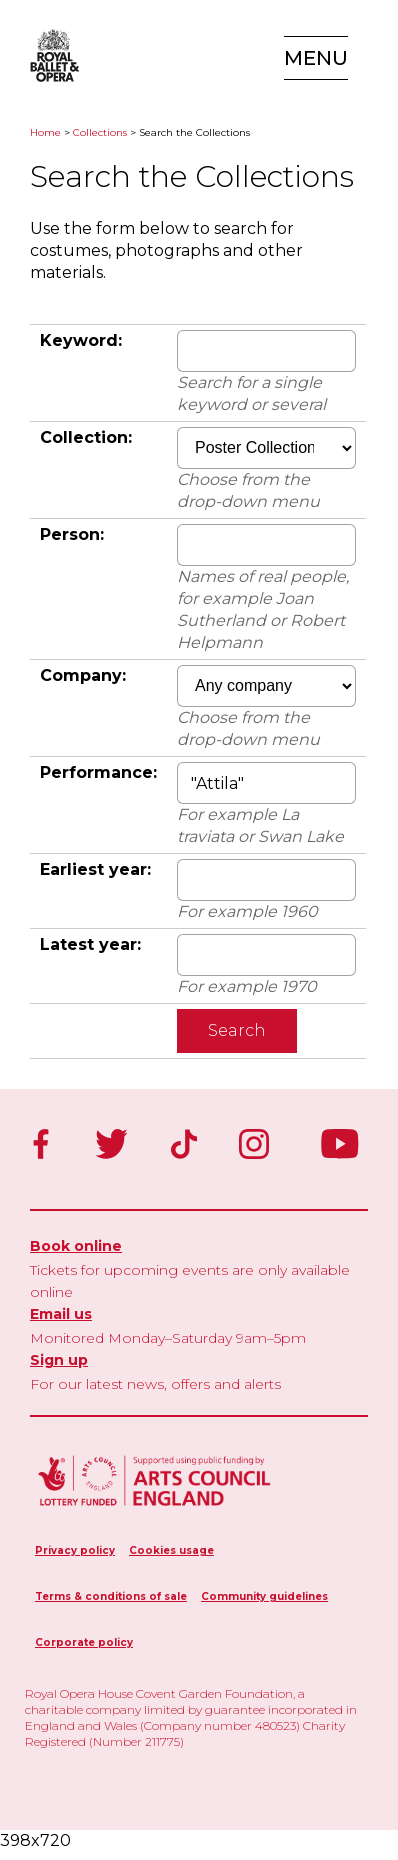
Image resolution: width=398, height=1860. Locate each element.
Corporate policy (84, 1642)
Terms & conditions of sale (111, 1596)
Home (45, 132)
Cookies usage (171, 1550)
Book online (76, 1246)
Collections (100, 132)
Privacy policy (75, 1550)
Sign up (59, 1360)
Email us (61, 1314)
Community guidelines (264, 1596)
